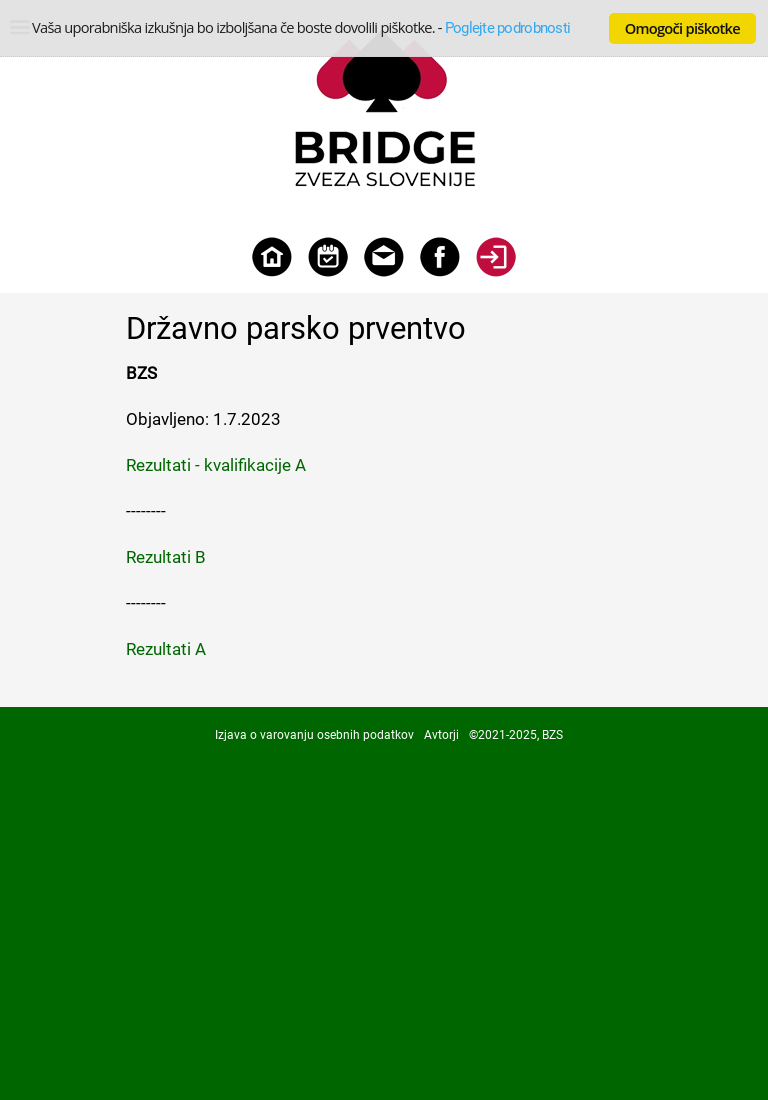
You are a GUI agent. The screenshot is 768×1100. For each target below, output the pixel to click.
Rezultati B (166, 557)
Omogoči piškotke (682, 28)
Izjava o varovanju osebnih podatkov (314, 735)
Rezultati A (166, 649)
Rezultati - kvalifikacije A (216, 465)
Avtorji (441, 735)
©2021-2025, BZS (516, 735)
